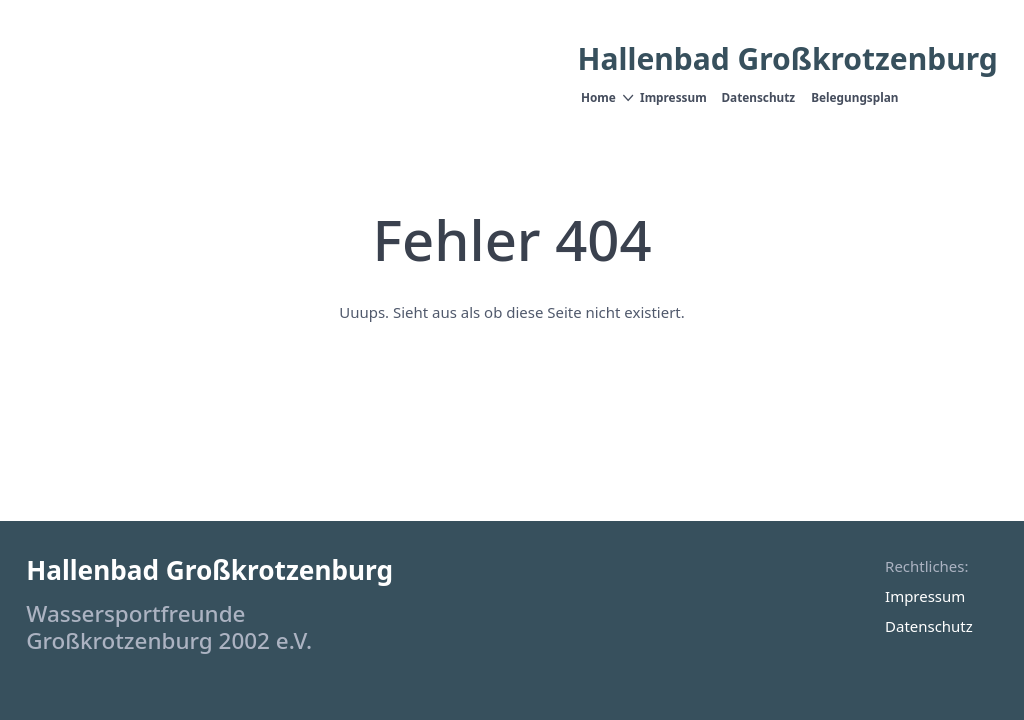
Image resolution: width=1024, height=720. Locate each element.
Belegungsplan (854, 97)
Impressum (673, 97)
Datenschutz (759, 97)
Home (598, 97)
